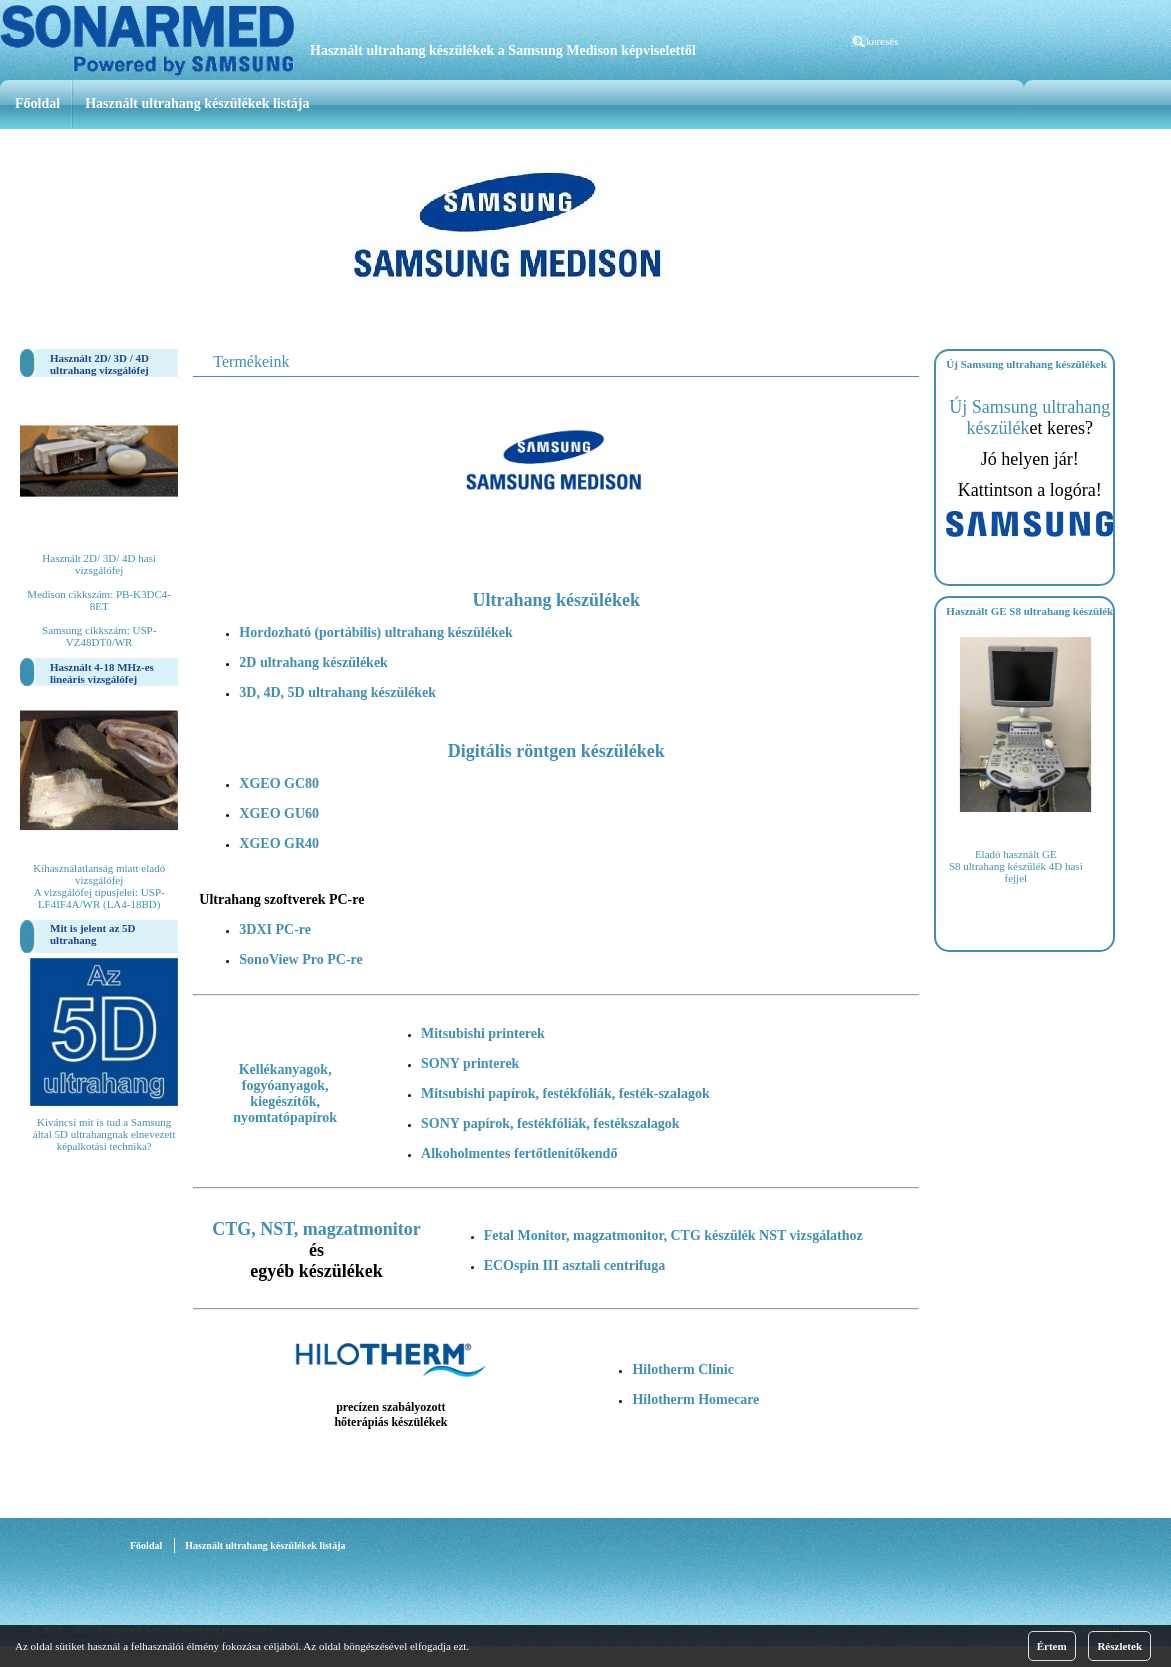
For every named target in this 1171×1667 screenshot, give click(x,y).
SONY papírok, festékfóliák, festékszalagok (550, 1123)
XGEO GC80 (279, 783)
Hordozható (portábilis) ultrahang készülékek (375, 632)
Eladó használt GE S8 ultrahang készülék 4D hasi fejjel (1016, 866)
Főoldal (37, 103)
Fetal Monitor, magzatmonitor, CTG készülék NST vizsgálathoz (673, 1235)
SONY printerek (470, 1063)
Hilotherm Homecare (695, 1399)
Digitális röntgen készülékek (556, 751)
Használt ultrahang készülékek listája (197, 103)
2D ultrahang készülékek (313, 662)
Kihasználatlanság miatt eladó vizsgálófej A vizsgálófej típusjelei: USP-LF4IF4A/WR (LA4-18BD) (99, 886)
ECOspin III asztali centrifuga (575, 1265)
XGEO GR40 (279, 843)
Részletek (1119, 1646)
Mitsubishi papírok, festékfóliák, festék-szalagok (565, 1093)
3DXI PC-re (275, 929)
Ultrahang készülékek (557, 600)
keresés (882, 41)
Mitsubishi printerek (483, 1033)
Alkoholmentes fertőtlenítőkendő (519, 1153)
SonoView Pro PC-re (300, 959)
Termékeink (251, 361)
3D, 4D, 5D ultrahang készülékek (337, 692)
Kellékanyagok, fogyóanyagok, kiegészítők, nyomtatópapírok (285, 1093)
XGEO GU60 (279, 813)
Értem (1052, 1646)
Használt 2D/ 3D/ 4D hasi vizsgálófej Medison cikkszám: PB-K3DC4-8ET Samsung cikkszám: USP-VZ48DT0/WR (99, 600)
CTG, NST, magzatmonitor (316, 1229)
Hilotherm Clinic (683, 1369)
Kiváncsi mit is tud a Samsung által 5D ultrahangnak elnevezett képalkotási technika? (104, 1134)
